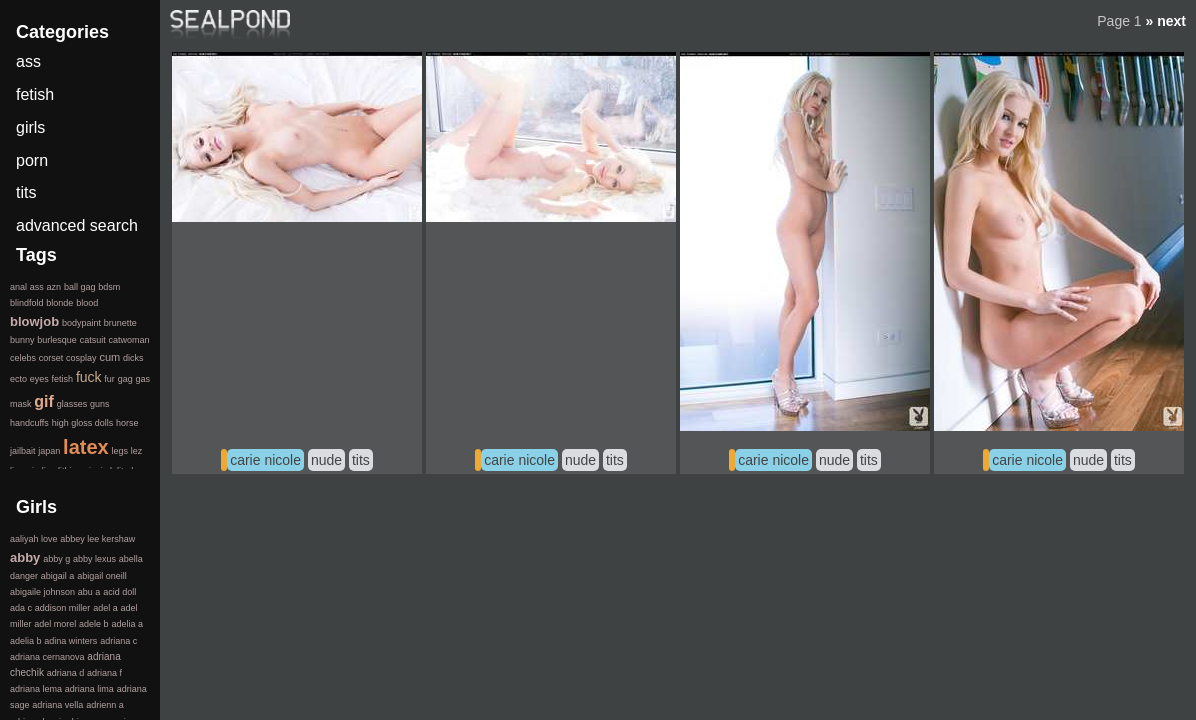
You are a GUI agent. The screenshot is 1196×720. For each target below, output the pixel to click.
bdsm (109, 287)
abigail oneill (102, 576)
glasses (72, 404)
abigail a (58, 576)
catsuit (93, 340)
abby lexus (94, 559)
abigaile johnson (42, 592)
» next (1166, 21)
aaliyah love (34, 539)
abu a (89, 592)
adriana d (66, 673)
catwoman (128, 340)
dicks (133, 358)
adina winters (70, 641)
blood (87, 303)
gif (44, 401)
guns (100, 404)
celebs (23, 358)
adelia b (26, 641)
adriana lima (89, 689)
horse (127, 423)
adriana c (118, 641)
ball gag (80, 287)
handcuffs (29, 423)
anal (18, 287)
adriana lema (36, 689)
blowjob (34, 321)
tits (361, 460)
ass (28, 61)
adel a (105, 608)
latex (86, 447)
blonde (59, 303)
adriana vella (57, 705)
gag (125, 379)
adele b (94, 624)
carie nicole (265, 460)
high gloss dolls (83, 423)
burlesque (57, 340)
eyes (39, 379)
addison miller (63, 608)
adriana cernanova (47, 657)
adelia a (127, 624)
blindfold (27, 303)
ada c (21, 608)
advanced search (77, 225)
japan (49, 451)
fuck (89, 377)
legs (119, 451)
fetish (35, 94)
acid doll (119, 592)
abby (25, 557)
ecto (18, 379)
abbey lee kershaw (97, 539)
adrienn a (105, 705)
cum (109, 357)
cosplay (81, 358)
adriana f (104, 673)
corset (51, 358)
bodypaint (81, 323)
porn (32, 160)
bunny (22, 340)
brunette (120, 323)
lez (137, 451)
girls (30, 127)
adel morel (55, 624)
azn (54, 287)
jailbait (23, 451)
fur (109, 379)
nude (326, 460)
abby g (56, 559)
